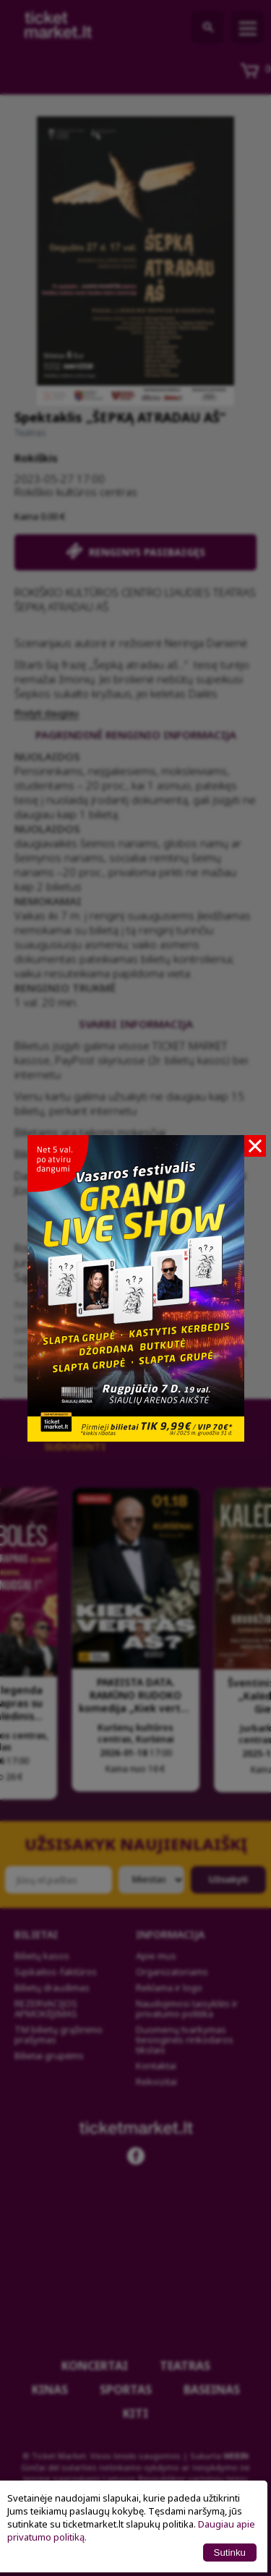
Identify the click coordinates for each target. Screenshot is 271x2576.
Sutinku (230, 2552)
